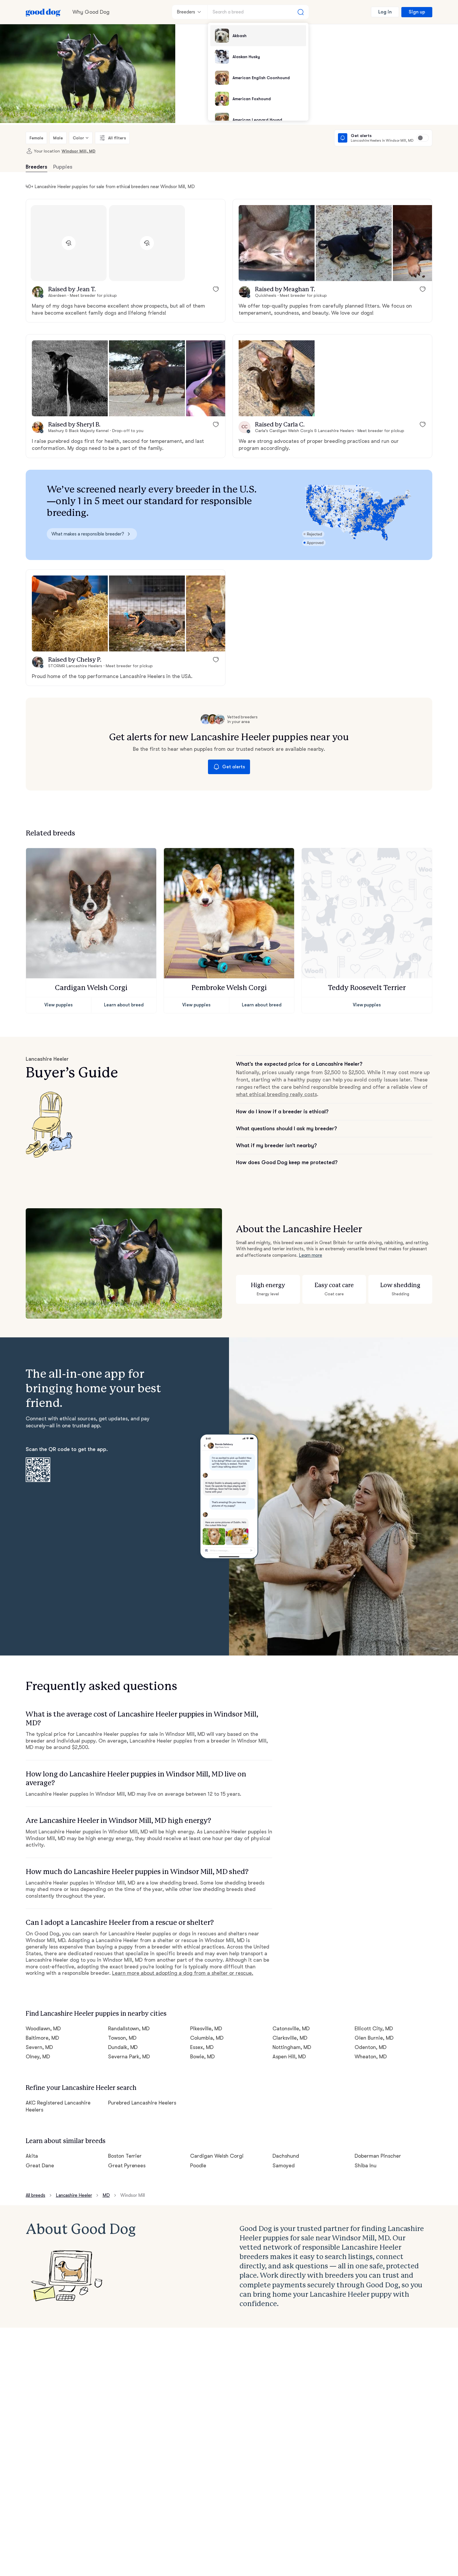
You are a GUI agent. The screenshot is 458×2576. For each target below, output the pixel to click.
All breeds (35, 2195)
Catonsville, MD (291, 2028)
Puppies (62, 167)
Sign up (417, 12)
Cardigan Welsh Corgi (217, 2156)
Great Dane (40, 2165)
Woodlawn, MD (43, 2028)
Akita (32, 2156)
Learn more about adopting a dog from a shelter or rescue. (182, 1973)
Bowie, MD (202, 2057)
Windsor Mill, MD (79, 151)
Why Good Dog (91, 12)
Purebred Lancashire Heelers (142, 2103)
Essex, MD (202, 2047)
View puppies (58, 1005)
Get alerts (229, 766)
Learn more (310, 1255)
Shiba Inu (366, 2165)
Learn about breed (124, 1005)
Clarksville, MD (290, 2038)
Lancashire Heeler (74, 2195)
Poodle (198, 2165)
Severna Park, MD (129, 2057)
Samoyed (284, 2165)
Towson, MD (122, 2038)
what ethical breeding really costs (276, 1094)
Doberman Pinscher (378, 2156)
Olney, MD (38, 2057)
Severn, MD (39, 2047)
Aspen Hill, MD (289, 2057)
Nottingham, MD (292, 2047)
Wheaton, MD (371, 2057)
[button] (277, 243)
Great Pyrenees (127, 2165)
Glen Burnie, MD (374, 2038)
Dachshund (286, 2156)
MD (106, 2195)
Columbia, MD (206, 2038)
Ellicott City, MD (374, 2028)
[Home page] (43, 12)
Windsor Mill (132, 2195)
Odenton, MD (370, 2047)
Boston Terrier (125, 2156)
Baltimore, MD (42, 2038)
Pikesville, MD (206, 2028)
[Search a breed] (258, 12)
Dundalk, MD (123, 2047)
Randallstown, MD (129, 2028)
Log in (385, 12)
